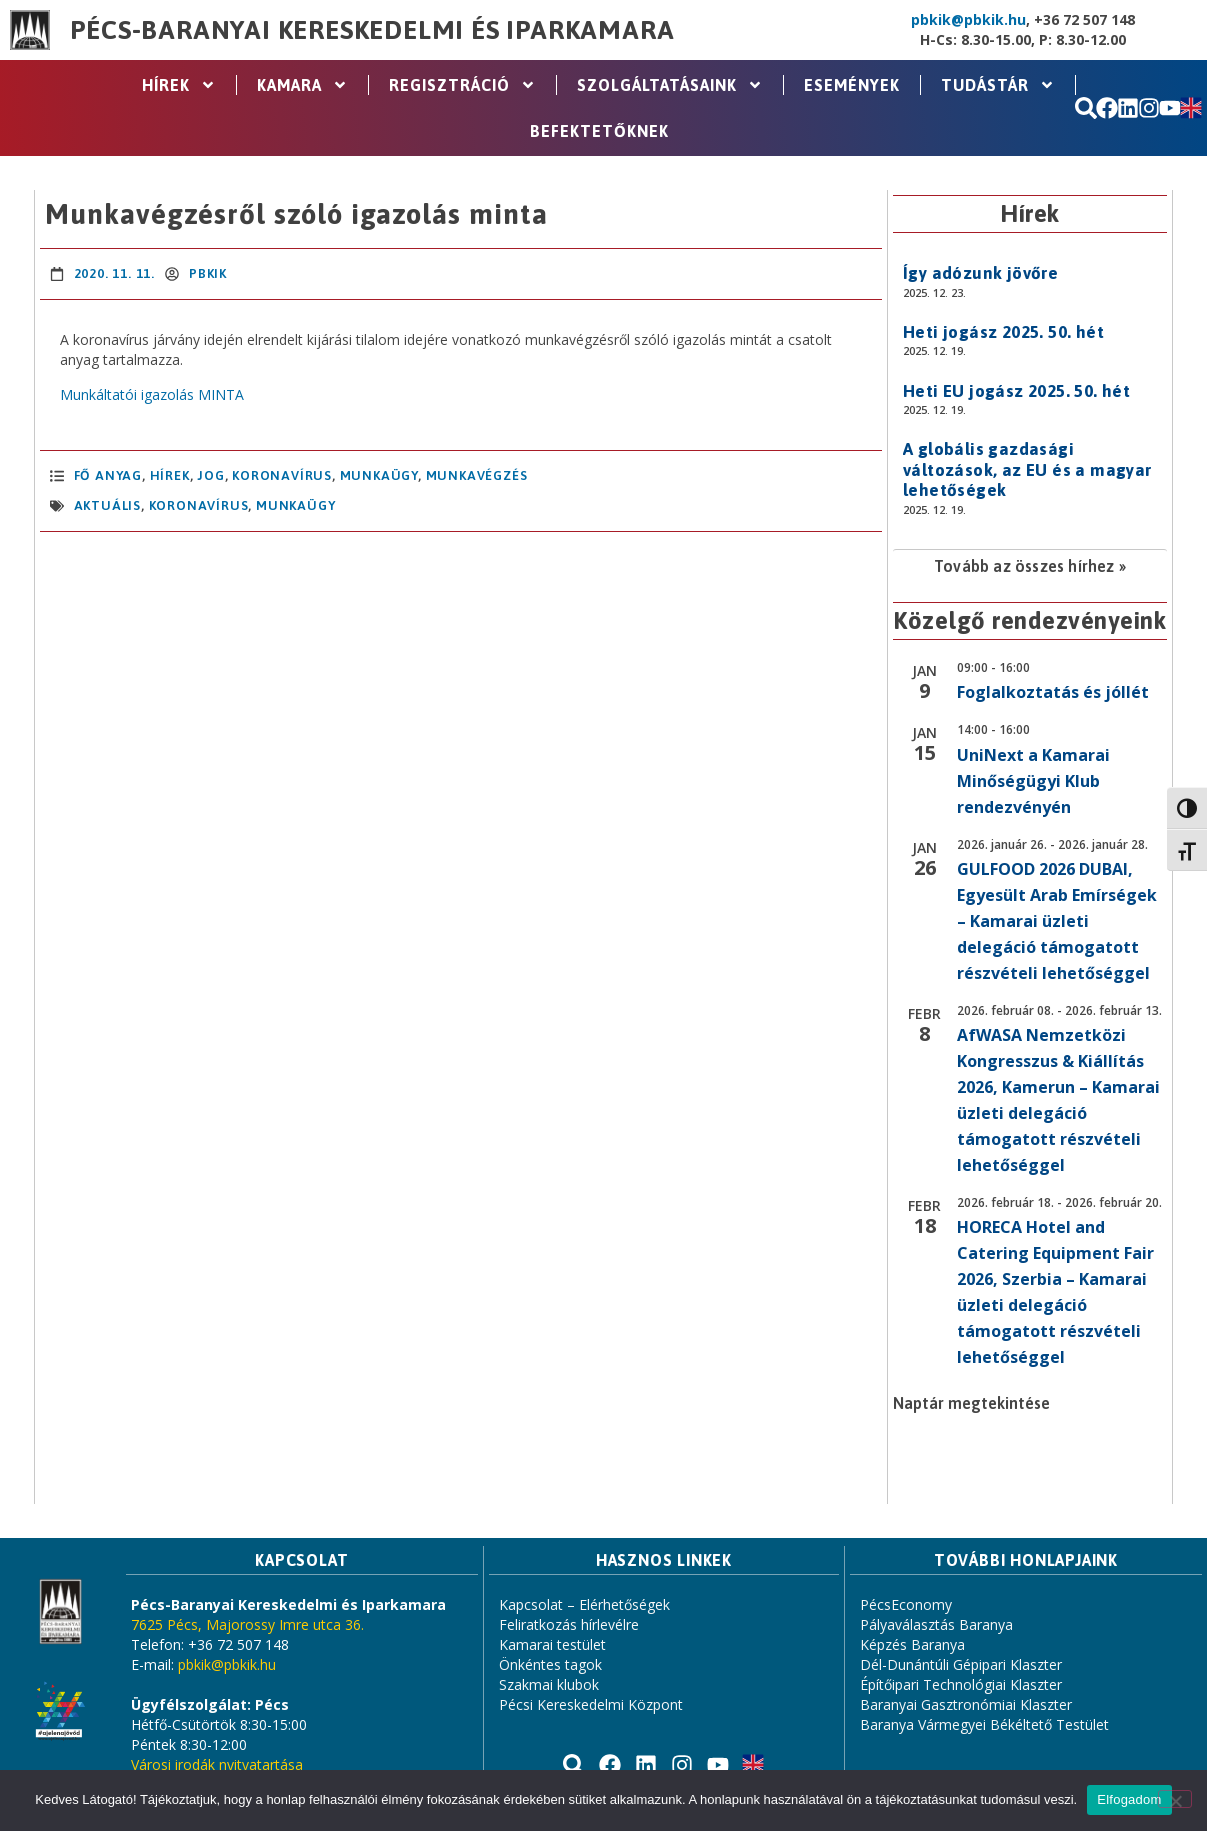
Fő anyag (108, 475)
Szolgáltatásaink (670, 85)
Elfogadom (1129, 1799)
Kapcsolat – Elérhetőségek (584, 1604)
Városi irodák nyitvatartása (217, 1764)
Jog (210, 475)
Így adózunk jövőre (980, 273)
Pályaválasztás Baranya (936, 1624)
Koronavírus (282, 475)
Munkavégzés (477, 475)
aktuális (107, 505)
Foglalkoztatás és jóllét (1053, 692)
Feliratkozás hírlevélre (569, 1624)
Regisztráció (462, 85)
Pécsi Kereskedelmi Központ (591, 1704)
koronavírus (199, 505)
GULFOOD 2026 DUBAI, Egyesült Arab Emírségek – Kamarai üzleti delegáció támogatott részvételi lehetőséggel (1057, 921)
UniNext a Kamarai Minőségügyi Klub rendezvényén (1033, 781)
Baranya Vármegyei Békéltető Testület (984, 1724)
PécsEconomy (906, 1604)
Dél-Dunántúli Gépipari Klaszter (961, 1664)
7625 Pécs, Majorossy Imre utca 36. (247, 1624)
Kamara (302, 85)
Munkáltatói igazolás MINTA (152, 394)
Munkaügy (379, 475)
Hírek (179, 85)
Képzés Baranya (912, 1644)
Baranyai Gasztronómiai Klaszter (966, 1704)
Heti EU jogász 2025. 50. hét (1016, 391)
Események (852, 85)
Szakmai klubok (549, 1684)
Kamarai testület (552, 1644)
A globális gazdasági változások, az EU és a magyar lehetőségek (1027, 469)
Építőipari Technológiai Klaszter (961, 1684)
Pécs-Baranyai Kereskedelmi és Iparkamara (372, 30)
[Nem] (1175, 1799)
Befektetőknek (599, 131)
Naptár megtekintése (971, 1403)
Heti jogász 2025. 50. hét (1003, 332)
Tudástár (998, 85)
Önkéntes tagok (550, 1664)
